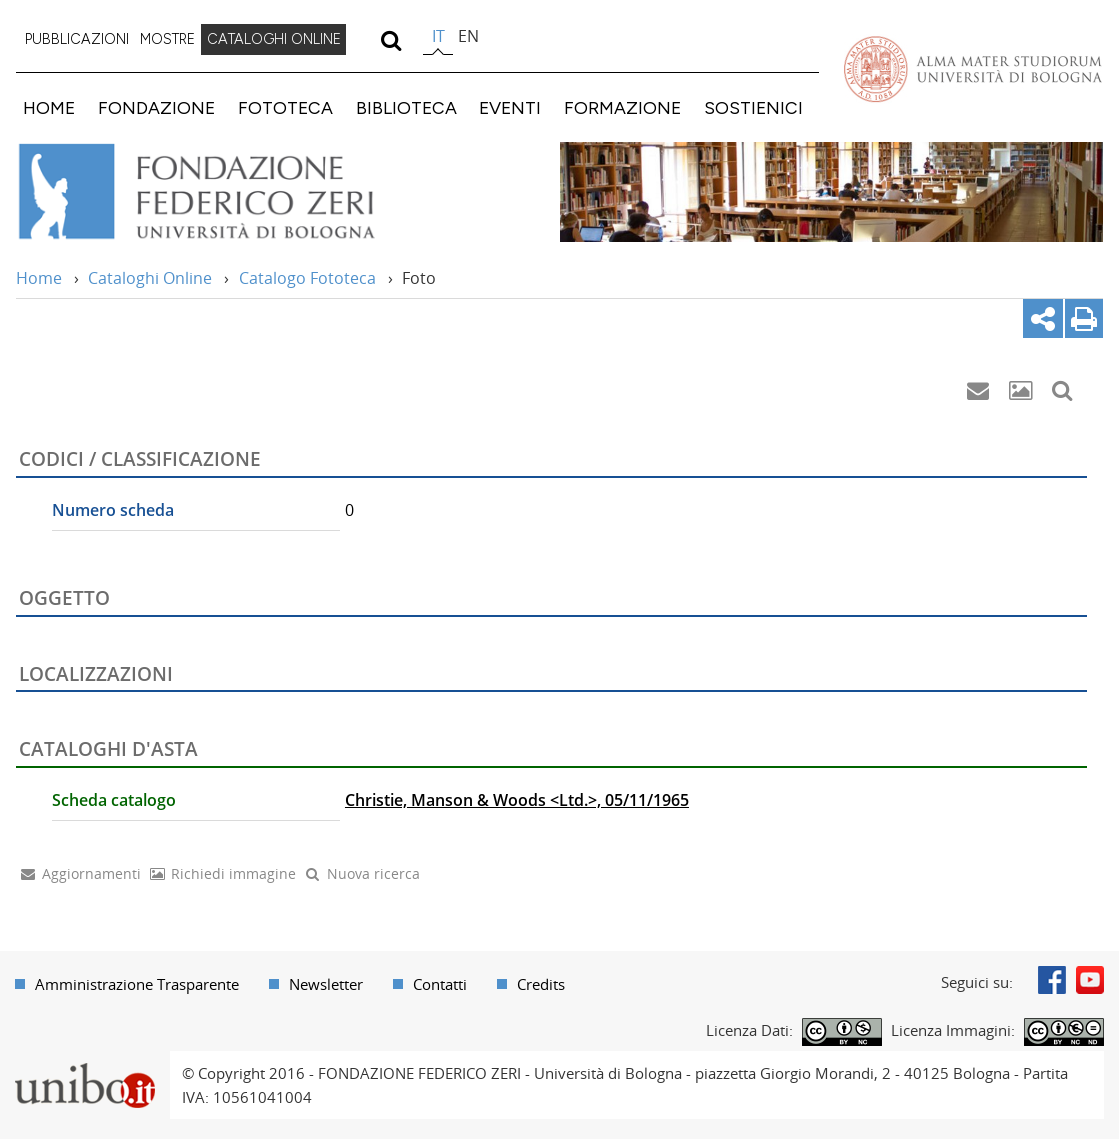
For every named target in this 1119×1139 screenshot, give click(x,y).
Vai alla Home (223, 192)
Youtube (1090, 980)
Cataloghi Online (150, 278)
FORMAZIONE (622, 107)
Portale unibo (84, 1063)
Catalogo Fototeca (307, 278)
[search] (390, 40)
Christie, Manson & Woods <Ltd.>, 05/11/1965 (517, 800)
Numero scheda (113, 510)
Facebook (1052, 980)
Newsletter (326, 984)
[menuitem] (77, 40)
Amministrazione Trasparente (137, 984)
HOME (49, 107)
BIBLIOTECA (406, 107)
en (468, 36)
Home (39, 278)
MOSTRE (167, 39)
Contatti (440, 984)
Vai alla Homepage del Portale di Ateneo (973, 69)
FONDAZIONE (156, 107)
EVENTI (510, 107)
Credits (541, 984)
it (438, 36)
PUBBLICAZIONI (77, 39)
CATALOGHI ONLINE (274, 39)
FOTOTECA (285, 107)
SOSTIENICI (753, 107)
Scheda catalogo (114, 800)
